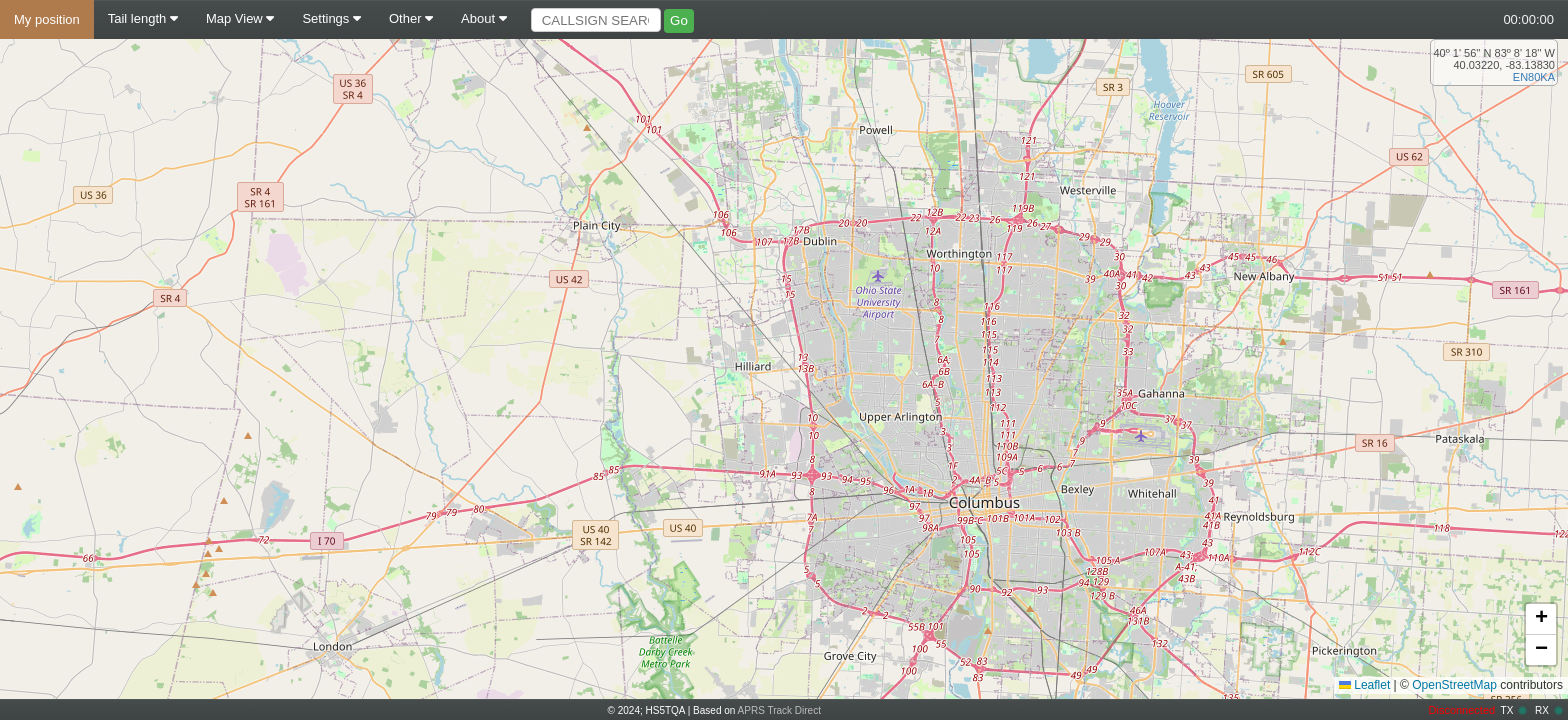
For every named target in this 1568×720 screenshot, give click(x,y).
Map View (240, 18)
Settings (331, 18)
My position (47, 19)
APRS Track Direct (779, 710)
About (484, 18)
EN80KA (1534, 77)
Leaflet (1364, 685)
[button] (1541, 619)
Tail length (143, 18)
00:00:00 (1528, 19)
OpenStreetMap (1454, 685)
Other (411, 18)
